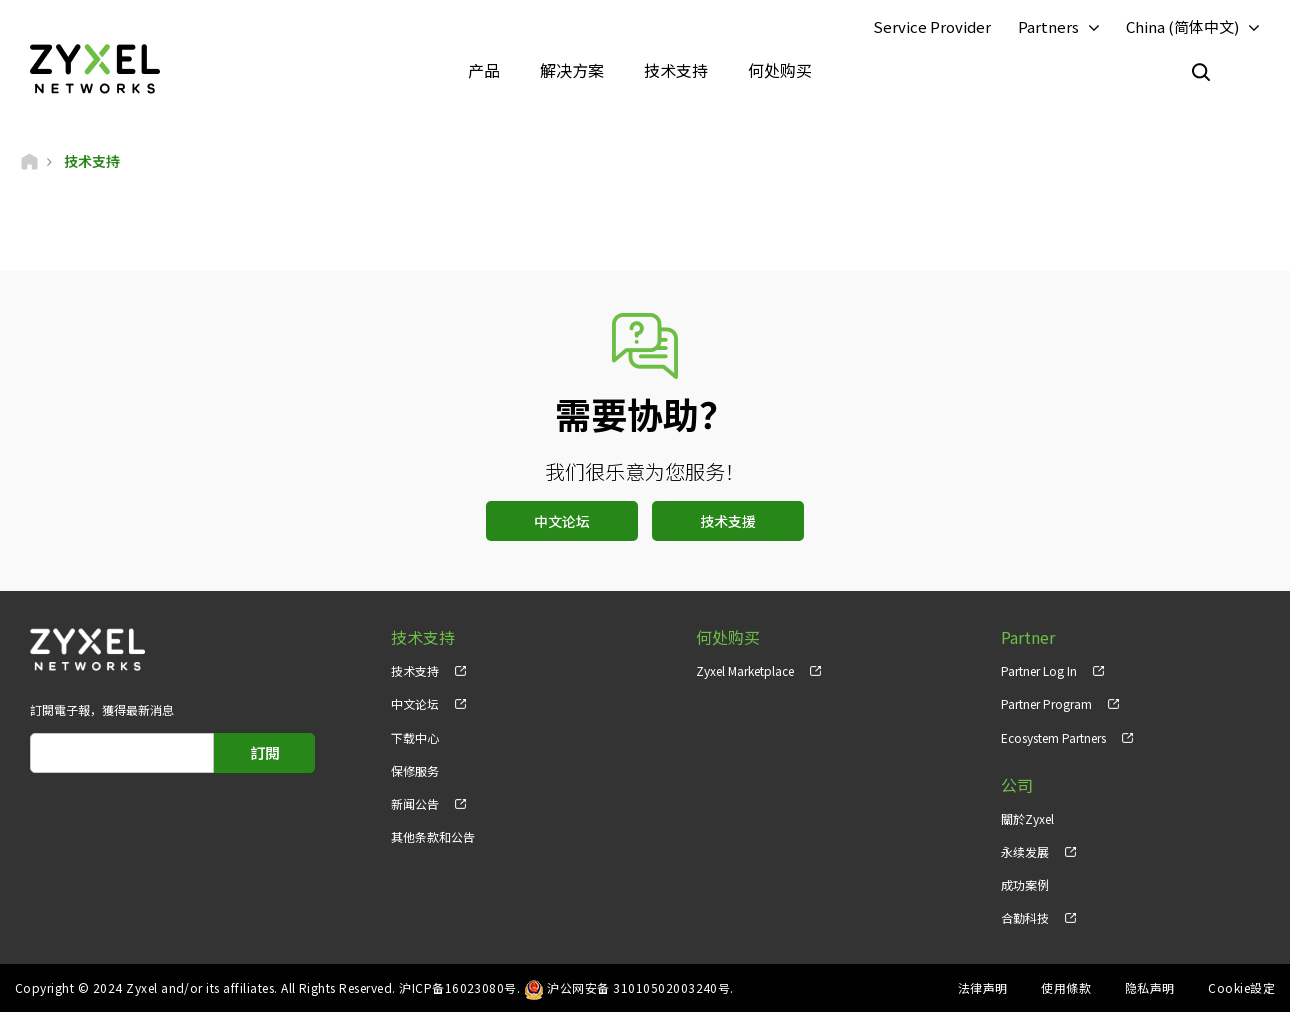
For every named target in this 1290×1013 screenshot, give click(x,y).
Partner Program (1046, 704)
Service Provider (932, 26)
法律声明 (983, 988)
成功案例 (1025, 884)
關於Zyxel (1027, 818)
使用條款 (1066, 988)
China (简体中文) (1182, 26)
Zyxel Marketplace (745, 671)
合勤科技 (1025, 917)
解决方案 (572, 70)
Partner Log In (1039, 671)
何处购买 (780, 70)
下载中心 (415, 737)
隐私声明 (1150, 988)
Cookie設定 (1241, 988)
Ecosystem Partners (1053, 737)
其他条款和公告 (433, 836)
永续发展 (1025, 851)
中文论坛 (562, 522)
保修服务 (415, 770)
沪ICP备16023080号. (459, 988)
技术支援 (728, 522)
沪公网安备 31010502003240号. (640, 988)
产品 (484, 70)
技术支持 (676, 70)
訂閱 (265, 753)
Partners (1048, 26)
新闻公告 (415, 803)
